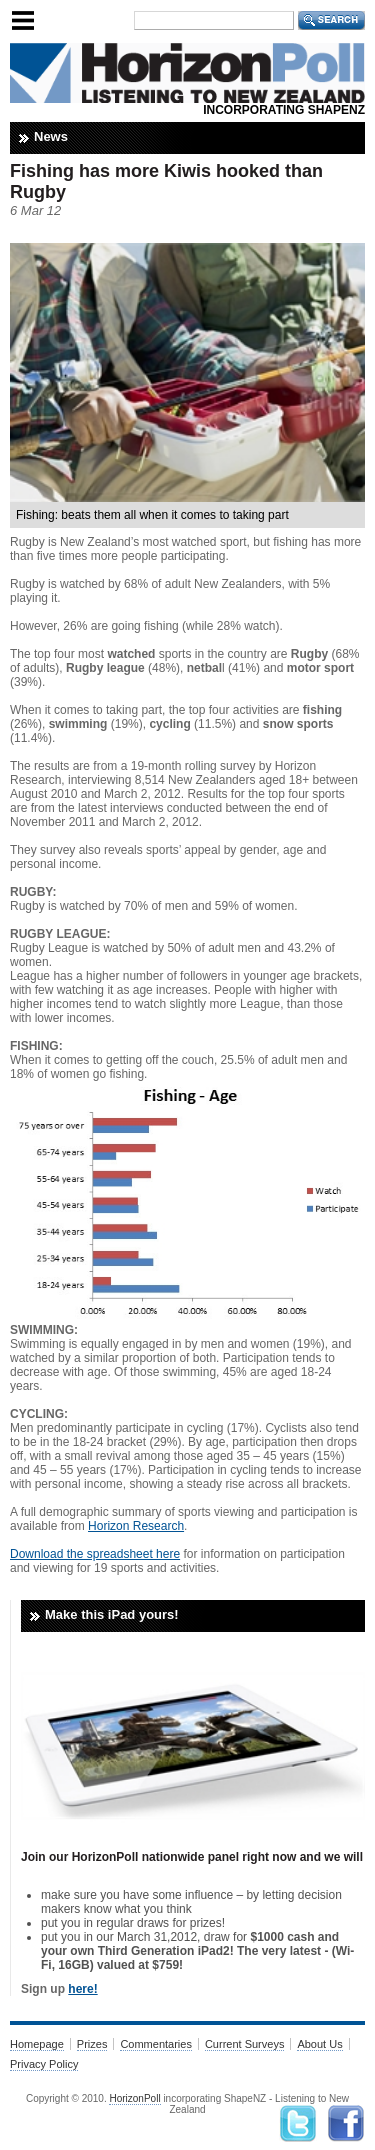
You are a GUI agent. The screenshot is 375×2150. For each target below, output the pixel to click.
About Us (319, 2044)
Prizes (92, 2044)
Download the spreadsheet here (95, 1554)
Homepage (37, 2044)
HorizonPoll (134, 2098)
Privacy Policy (44, 2064)
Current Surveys (244, 2044)
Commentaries (156, 2044)
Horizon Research (136, 1526)
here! (82, 1989)
